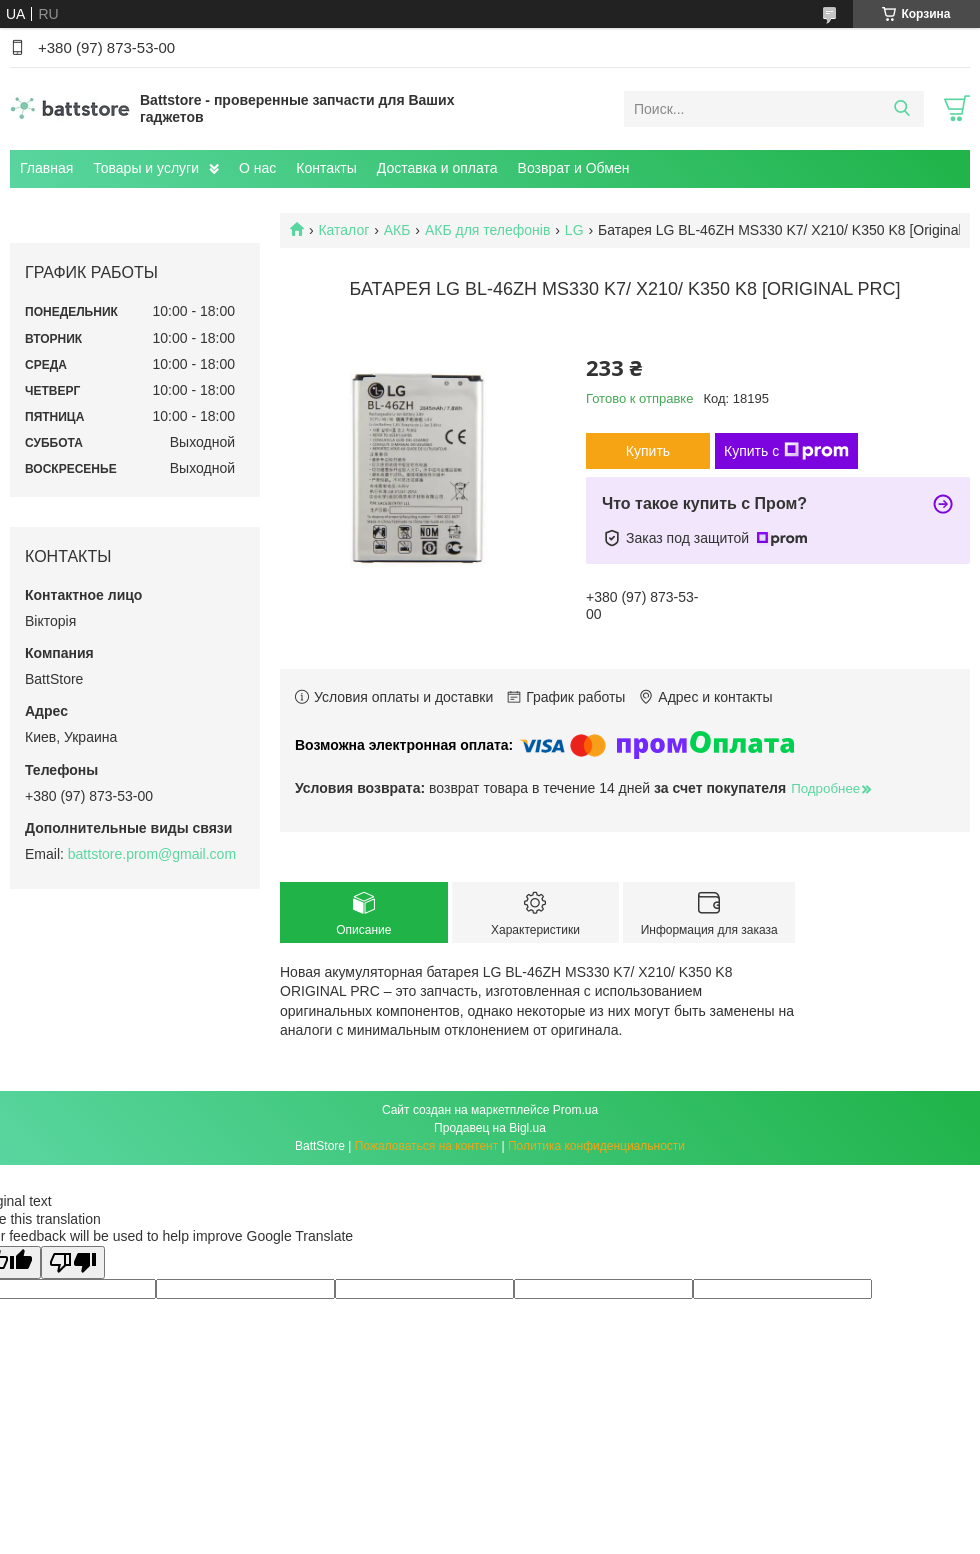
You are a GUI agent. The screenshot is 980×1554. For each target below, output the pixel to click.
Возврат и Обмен (574, 168)
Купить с (786, 451)
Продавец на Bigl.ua (490, 1128)
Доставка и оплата (437, 168)
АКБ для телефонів (488, 230)
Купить (648, 451)
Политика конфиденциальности (596, 1146)
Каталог (343, 230)
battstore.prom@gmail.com (152, 854)
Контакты (326, 168)
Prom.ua (575, 1110)
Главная (46, 168)
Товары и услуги (146, 168)
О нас (257, 168)
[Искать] (901, 109)
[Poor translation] (73, 1262)
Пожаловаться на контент (426, 1146)
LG (574, 230)
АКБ (397, 230)
